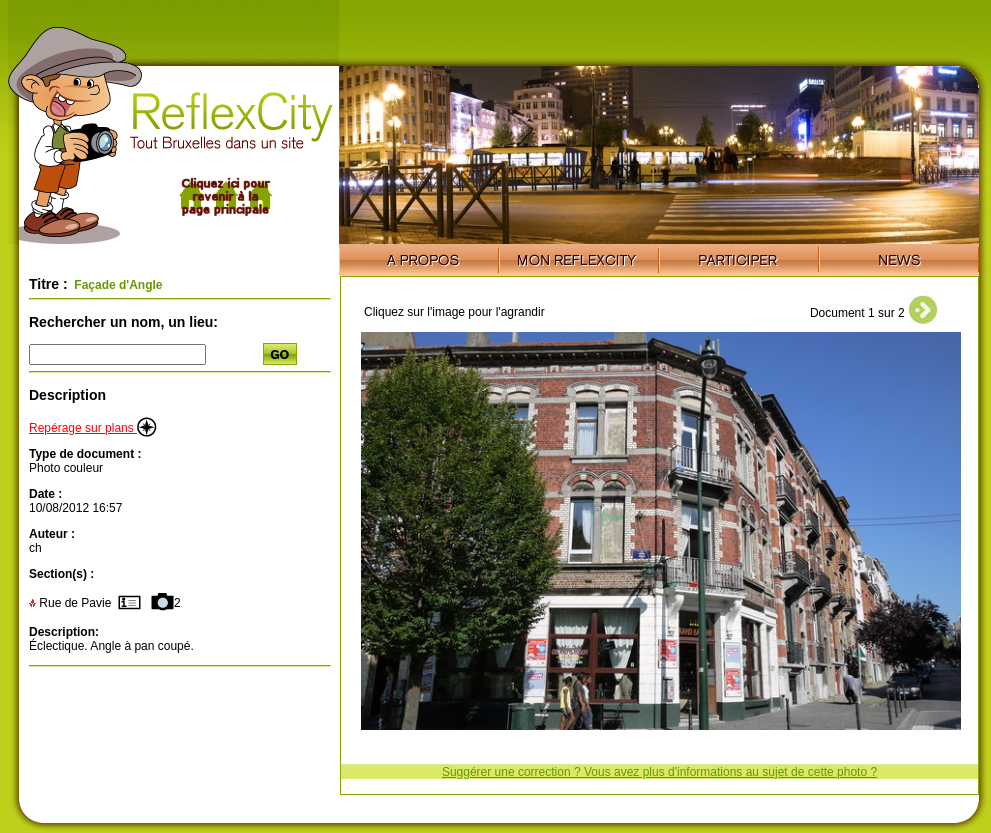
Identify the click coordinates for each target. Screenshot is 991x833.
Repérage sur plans (93, 428)
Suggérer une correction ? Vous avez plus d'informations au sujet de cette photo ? (659, 772)
